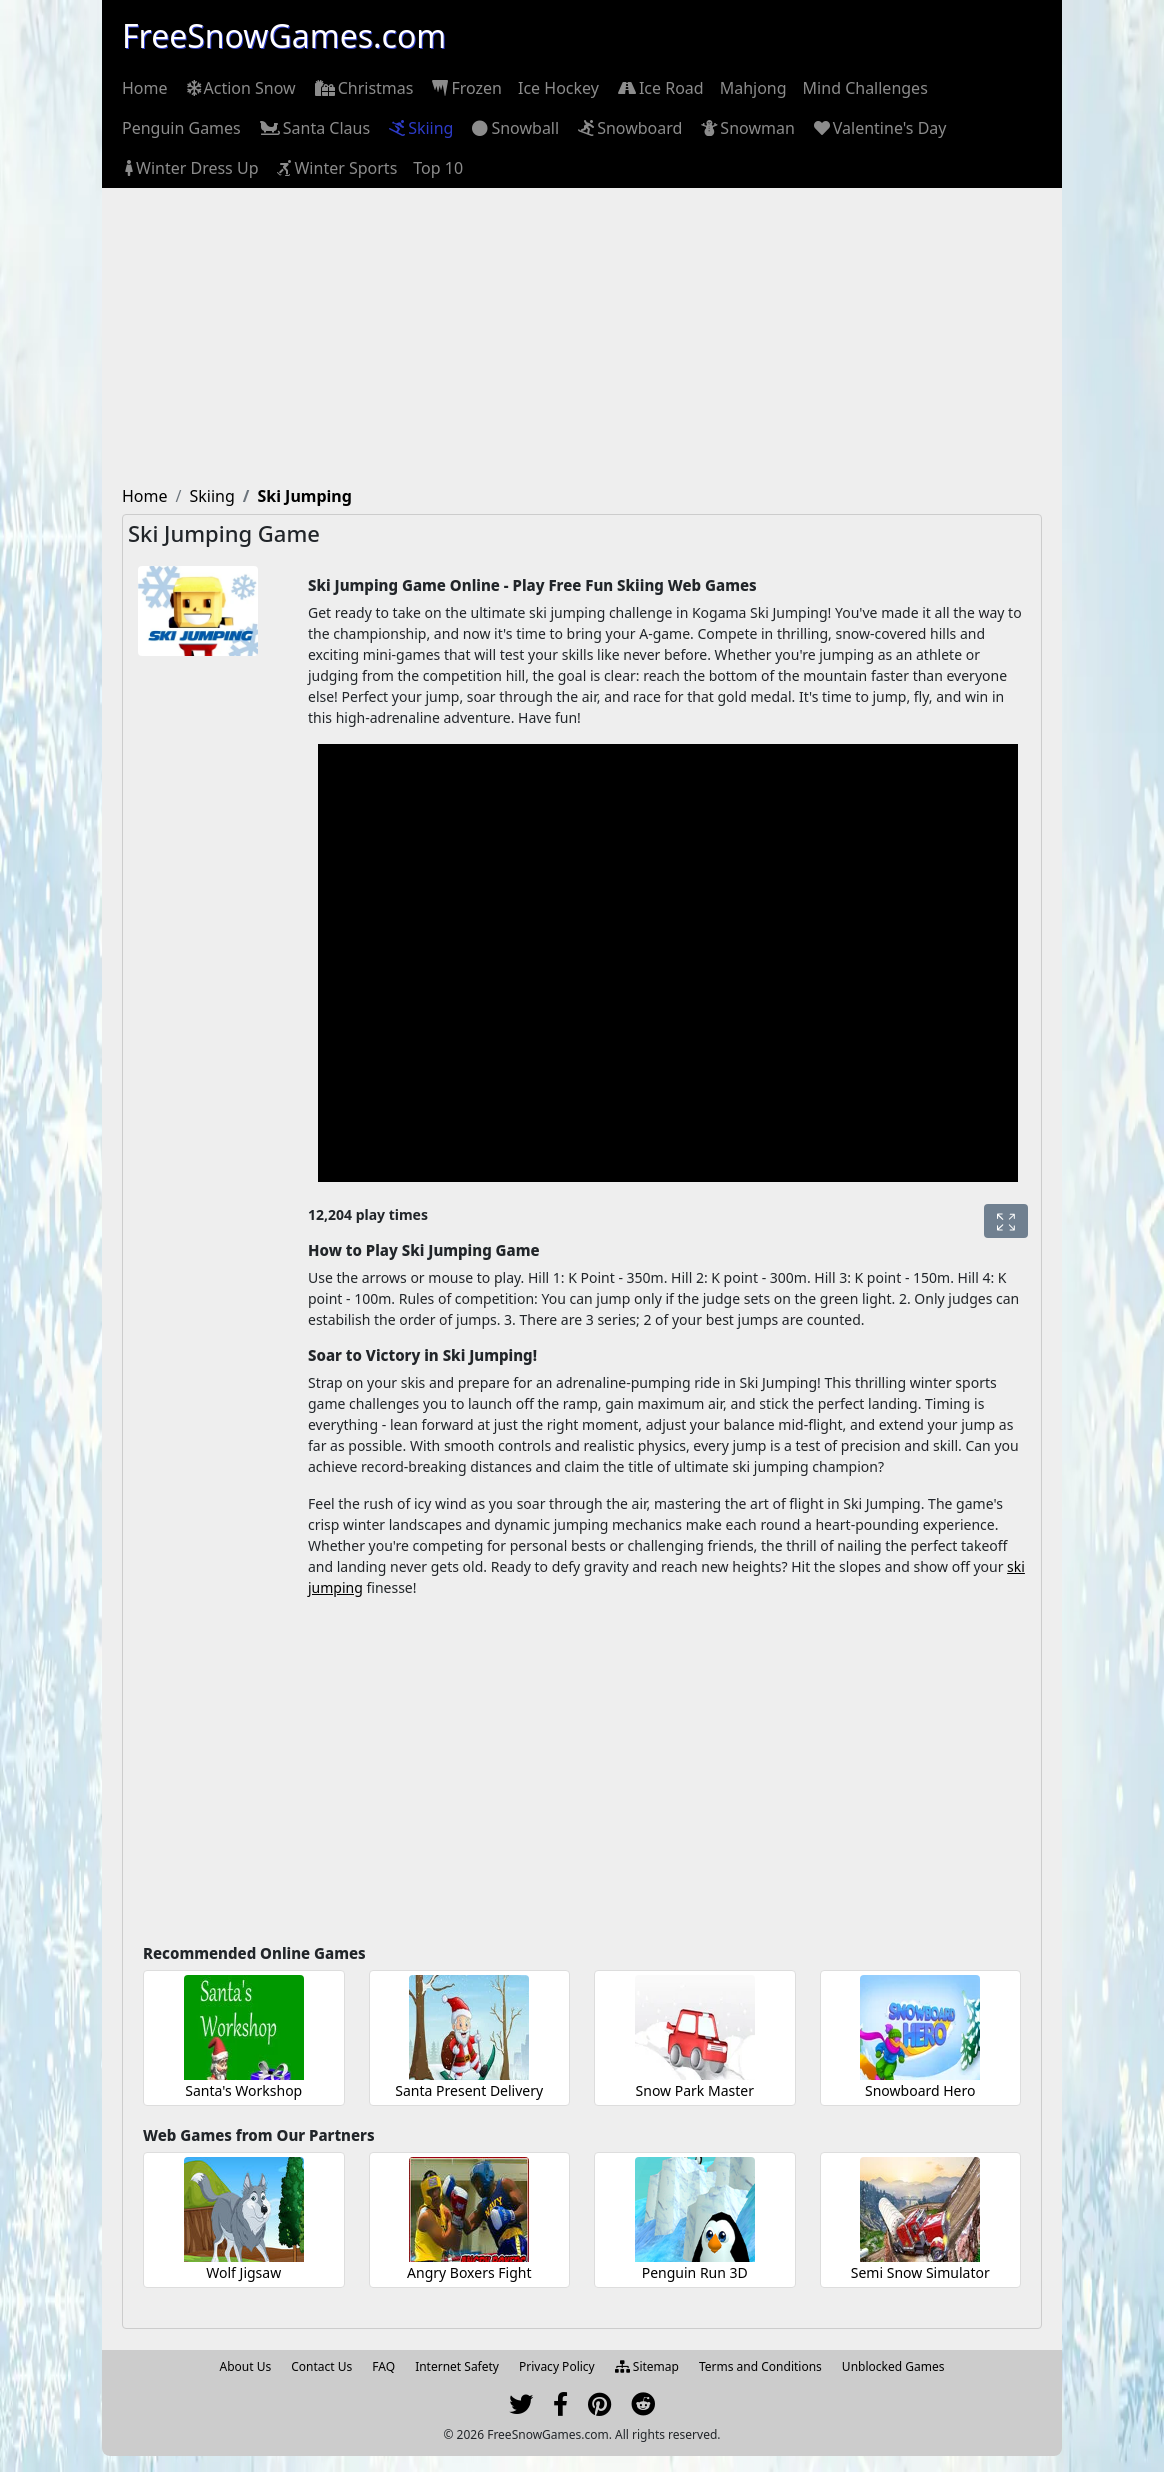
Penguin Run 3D (695, 2272)
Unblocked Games (893, 2366)
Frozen (465, 88)
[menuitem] (145, 88)
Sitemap (647, 2366)
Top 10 (438, 168)
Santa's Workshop (243, 2090)
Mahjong (753, 88)
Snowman (746, 128)
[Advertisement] (582, 338)
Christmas (363, 88)
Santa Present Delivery (469, 2090)
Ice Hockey (558, 88)
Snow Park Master (695, 2090)
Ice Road (659, 88)
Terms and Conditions (760, 2366)
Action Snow (240, 88)
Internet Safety (457, 2366)
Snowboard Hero (920, 2090)
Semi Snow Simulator (920, 2272)
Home (145, 88)
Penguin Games (181, 128)
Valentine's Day (879, 128)
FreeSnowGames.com (284, 35)
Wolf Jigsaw (243, 2272)
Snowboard (628, 128)
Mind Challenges (865, 88)
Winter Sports (335, 168)
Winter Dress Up (190, 168)
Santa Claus (313, 128)
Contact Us (321, 2366)
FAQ (383, 2366)
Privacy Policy (557, 2366)
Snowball (514, 128)
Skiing (419, 128)
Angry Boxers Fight (469, 2272)
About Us (246, 2366)
